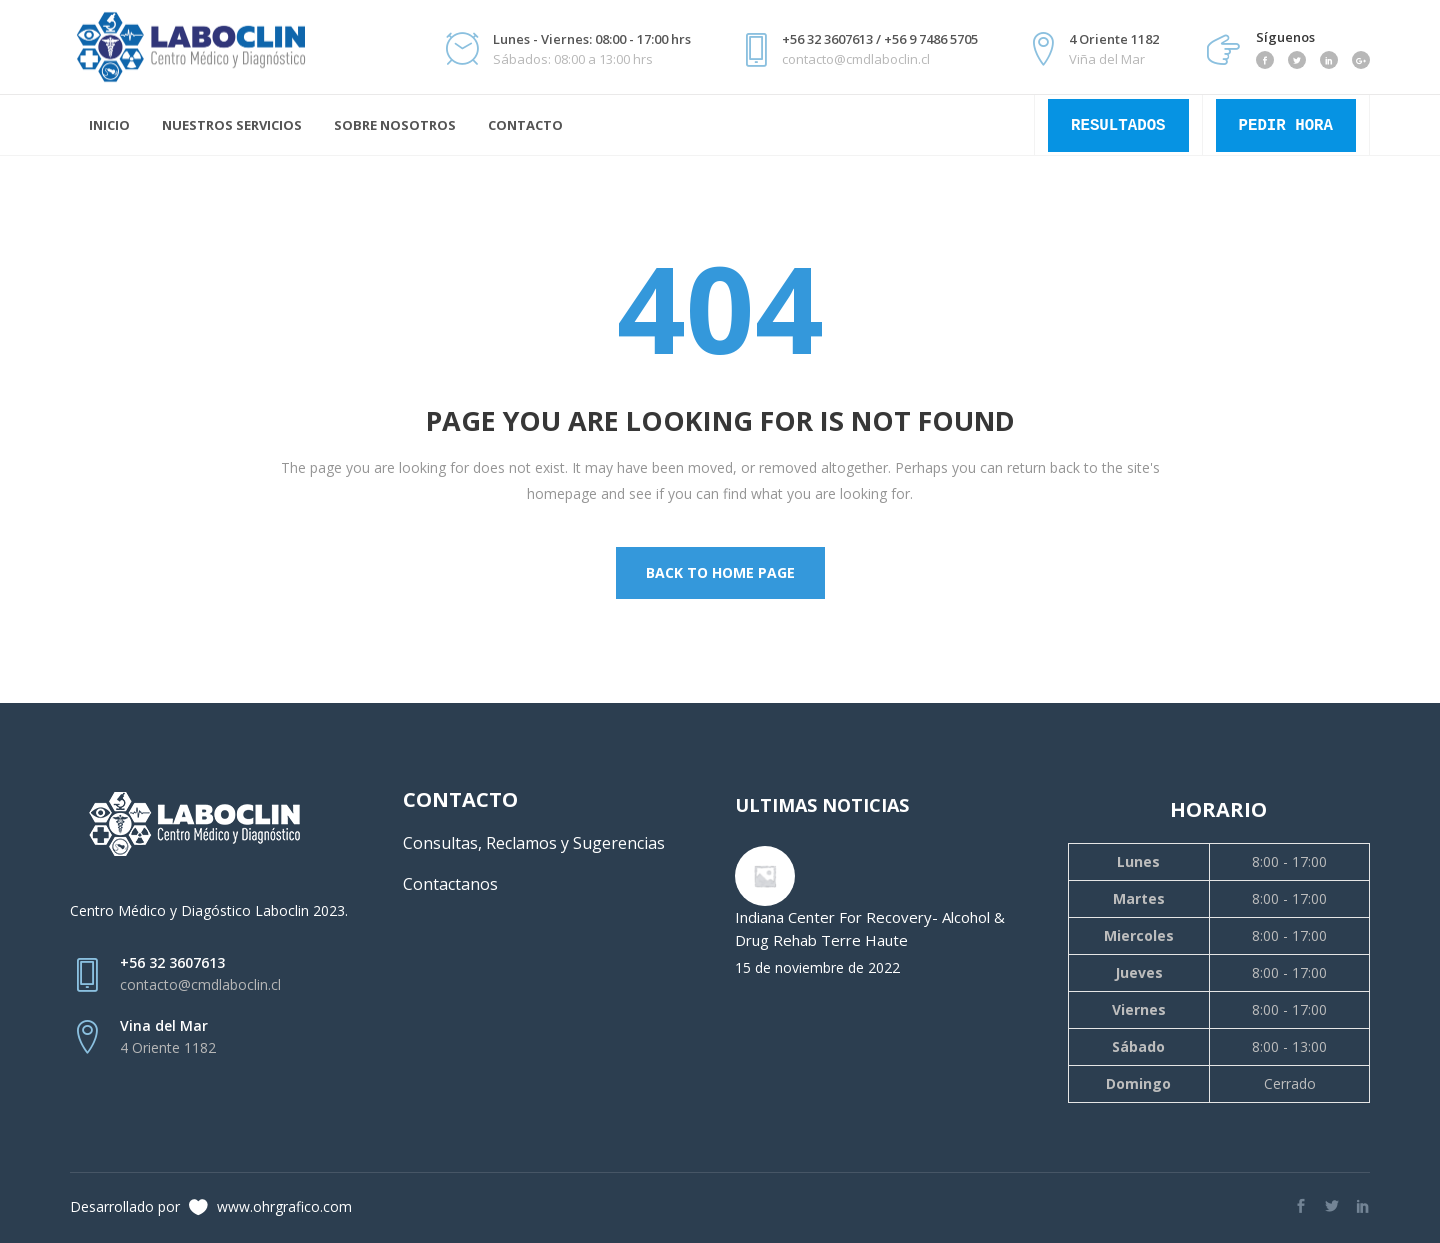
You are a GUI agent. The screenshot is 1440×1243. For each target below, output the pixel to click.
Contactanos (450, 884)
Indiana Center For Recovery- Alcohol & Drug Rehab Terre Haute (870, 928)
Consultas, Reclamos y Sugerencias (534, 843)
